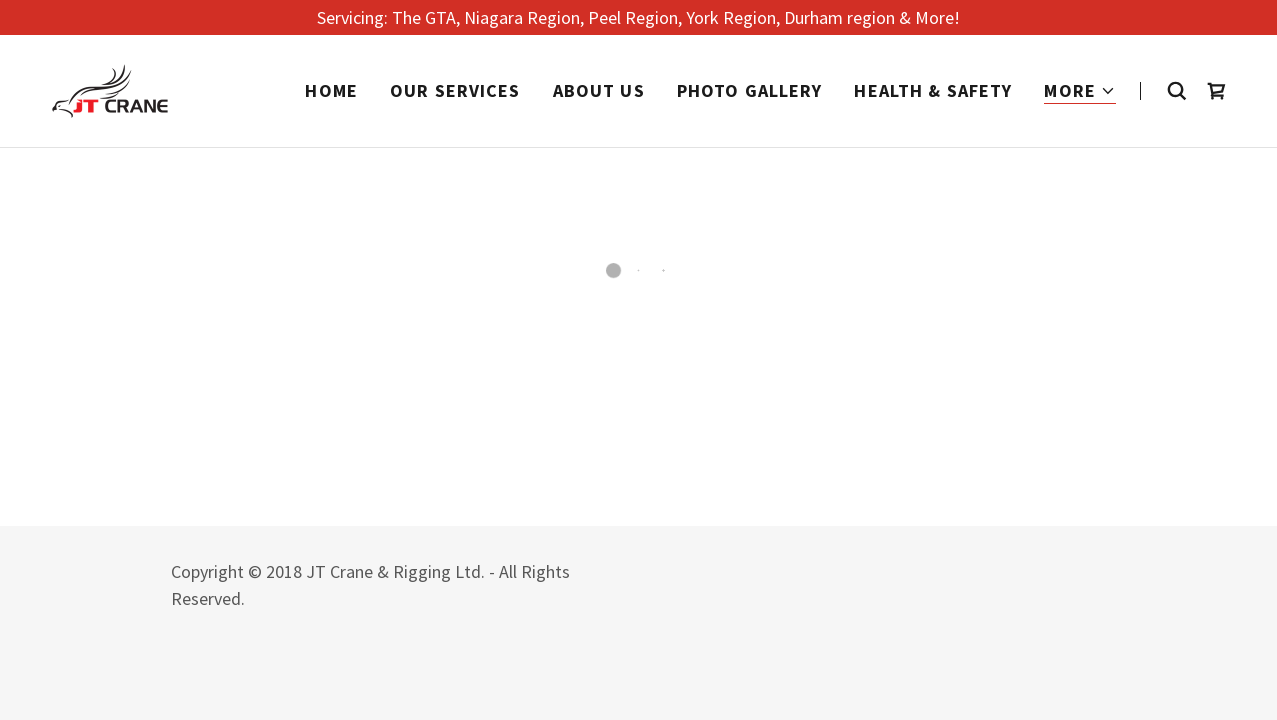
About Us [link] (599, 90)
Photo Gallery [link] (750, 90)
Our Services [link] (455, 90)
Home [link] (331, 90)
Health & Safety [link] (933, 90)
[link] (110, 88)
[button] (1080, 91)
